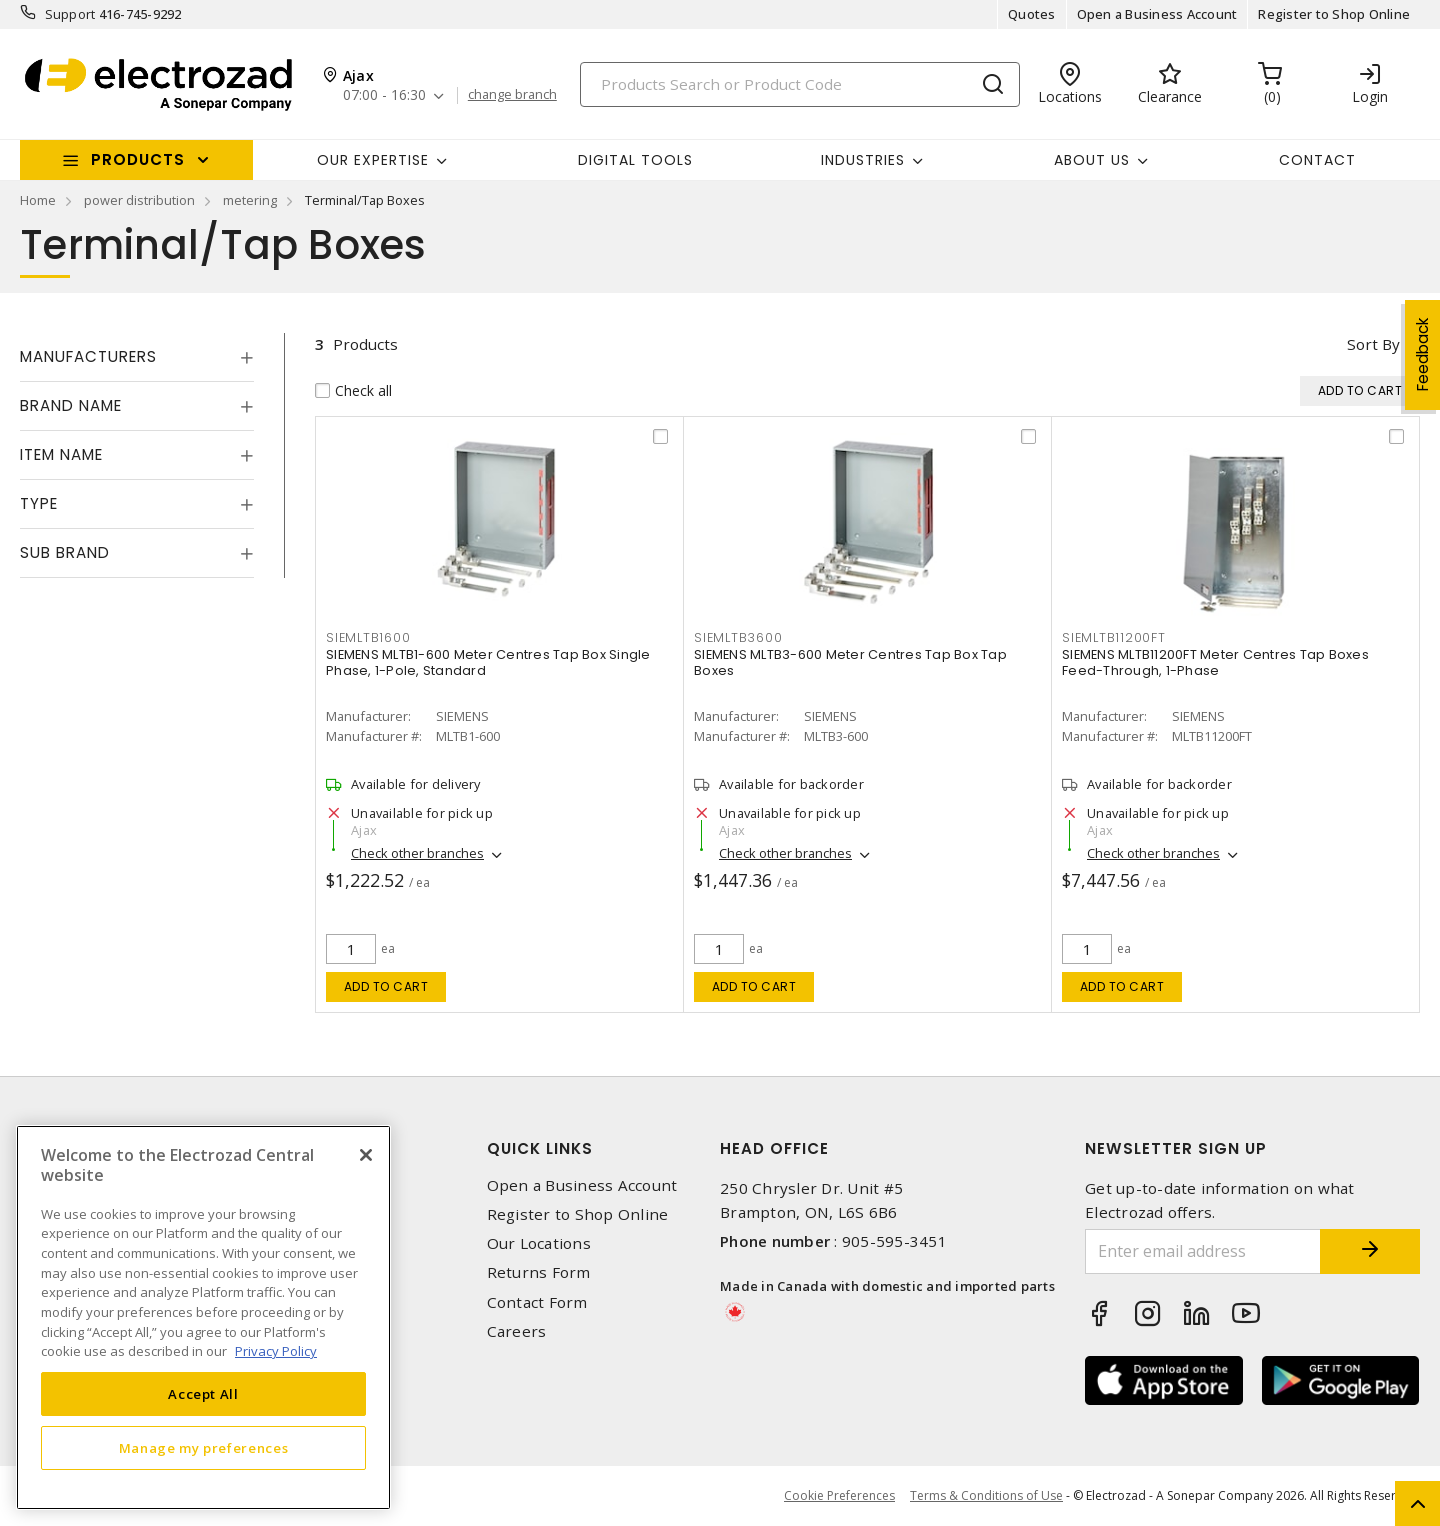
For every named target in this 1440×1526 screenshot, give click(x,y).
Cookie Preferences (839, 1496)
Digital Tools (635, 160)
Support (70, 14)
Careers (517, 1331)
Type (39, 503)
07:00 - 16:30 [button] (384, 95)
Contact (1317, 160)
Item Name (61, 454)
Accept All (203, 1394)
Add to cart (386, 986)
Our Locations (539, 1243)
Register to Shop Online (1334, 14)
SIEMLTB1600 (368, 637)
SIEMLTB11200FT (1114, 637)
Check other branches (417, 853)
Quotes (1032, 14)
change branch (512, 95)
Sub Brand (65, 552)
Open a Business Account (1157, 14)
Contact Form (537, 1302)
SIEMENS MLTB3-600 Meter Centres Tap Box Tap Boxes (850, 662)
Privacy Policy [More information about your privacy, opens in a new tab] (276, 1351)
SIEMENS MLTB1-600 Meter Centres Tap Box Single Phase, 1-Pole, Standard (488, 662)
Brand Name (71, 405)
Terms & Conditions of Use (986, 1495)
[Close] (366, 1155)
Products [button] (138, 159)
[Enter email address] (1203, 1251)
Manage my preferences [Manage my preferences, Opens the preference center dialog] (204, 1448)
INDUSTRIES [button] (863, 160)
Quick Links (540, 1148)
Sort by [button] (1373, 344)
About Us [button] (1092, 160)
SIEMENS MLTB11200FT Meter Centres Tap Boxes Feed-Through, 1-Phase (1215, 662)
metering (250, 200)
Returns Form (539, 1272)
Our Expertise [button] (373, 160)
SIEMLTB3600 (738, 637)
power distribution (139, 200)
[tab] (137, 357)
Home (38, 200)
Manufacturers (88, 356)
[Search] (800, 84)
